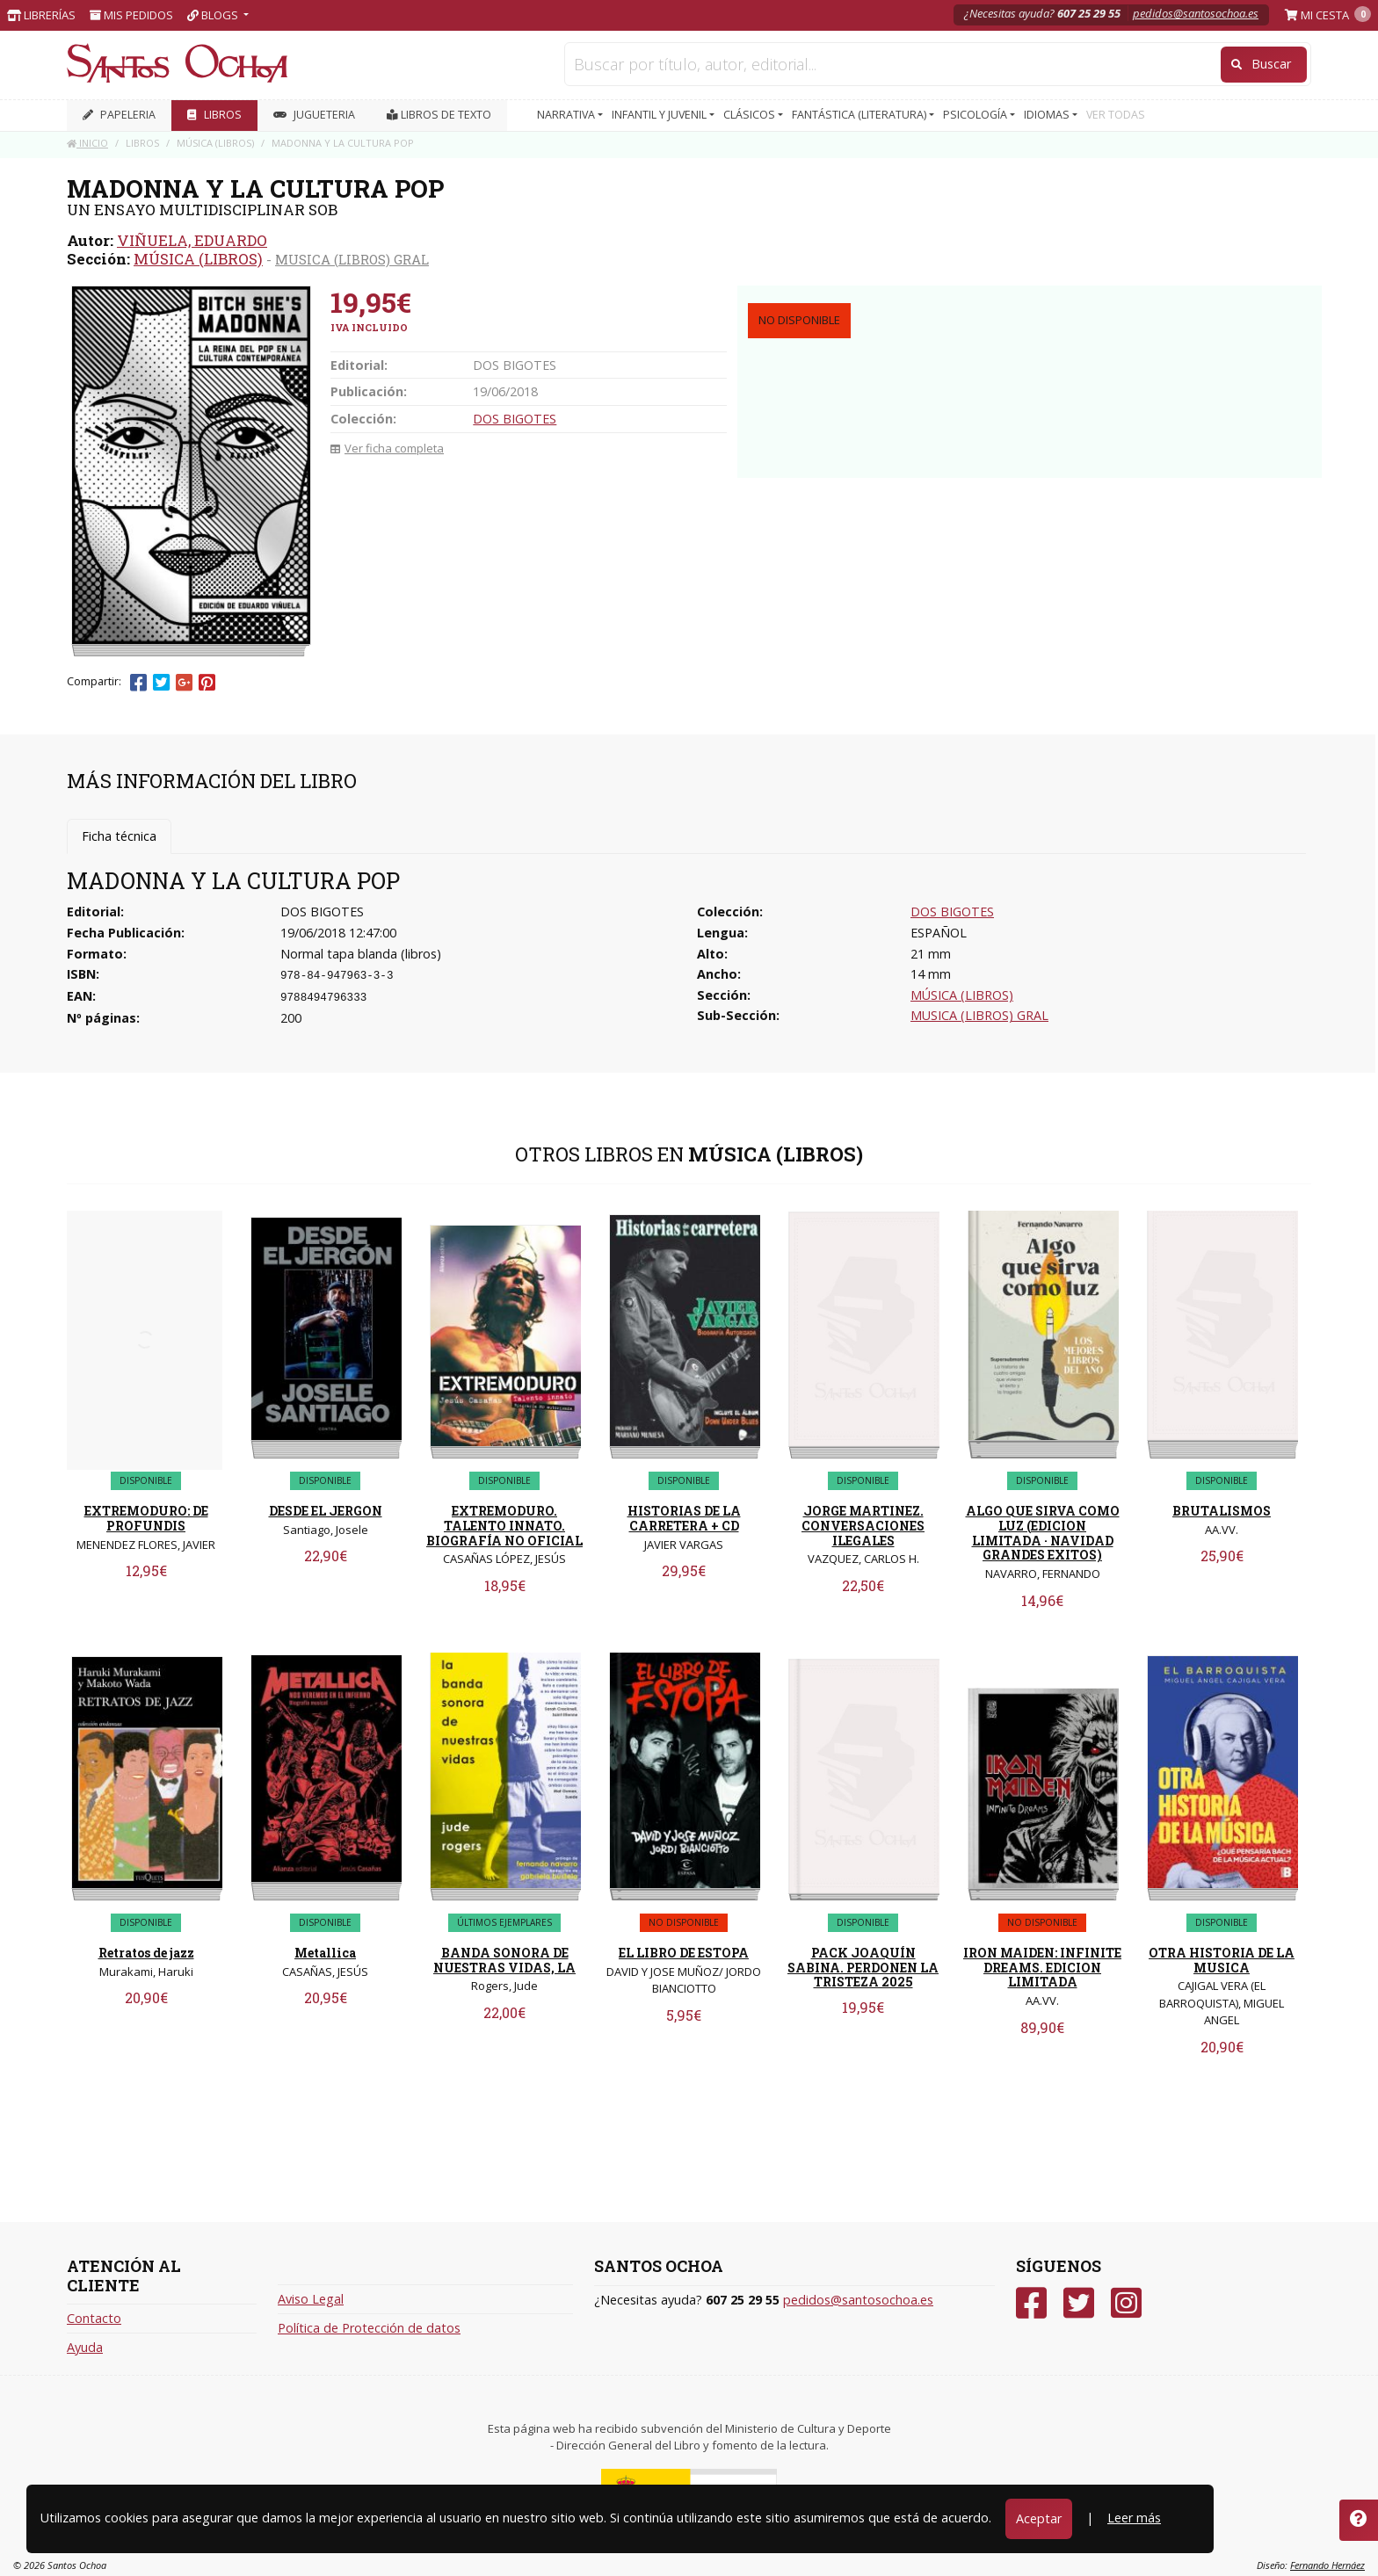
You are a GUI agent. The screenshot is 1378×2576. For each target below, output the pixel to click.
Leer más (1134, 2517)
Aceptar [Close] (1039, 2518)
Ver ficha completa (387, 448)
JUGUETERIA (314, 114)
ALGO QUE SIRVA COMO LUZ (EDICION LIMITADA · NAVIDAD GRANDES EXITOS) (1043, 1532)
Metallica (325, 1952)
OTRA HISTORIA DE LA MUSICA (1222, 1960)
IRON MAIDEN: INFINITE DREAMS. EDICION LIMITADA (1042, 1967)
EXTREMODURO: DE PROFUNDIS (146, 1518)
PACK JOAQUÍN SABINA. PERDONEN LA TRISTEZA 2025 (863, 1967)
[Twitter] (1078, 2303)
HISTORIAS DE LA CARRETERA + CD (684, 1518)
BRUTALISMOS (1221, 1510)
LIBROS (214, 114)
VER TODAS (1115, 114)
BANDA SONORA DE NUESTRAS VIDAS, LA (504, 1960)
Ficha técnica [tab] (119, 836)
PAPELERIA (119, 114)
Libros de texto (439, 114)
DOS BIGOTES (514, 418)
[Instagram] (1126, 2303)
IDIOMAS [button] (1048, 114)
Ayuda (85, 2347)
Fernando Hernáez (1327, 2565)
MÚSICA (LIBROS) (198, 259)
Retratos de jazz (146, 1952)
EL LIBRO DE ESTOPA (684, 1952)
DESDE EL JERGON (325, 1510)
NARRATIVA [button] (567, 114)
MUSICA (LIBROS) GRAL (352, 259)
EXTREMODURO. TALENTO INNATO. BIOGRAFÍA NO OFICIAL (504, 1525)
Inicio (87, 142)
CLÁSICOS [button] (750, 114)
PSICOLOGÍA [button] (976, 114)
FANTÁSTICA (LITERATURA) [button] (860, 114)
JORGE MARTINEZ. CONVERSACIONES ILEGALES (863, 1525)
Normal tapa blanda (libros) (360, 953)
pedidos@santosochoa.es (1195, 13)
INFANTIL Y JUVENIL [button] (660, 114)
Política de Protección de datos (369, 2327)
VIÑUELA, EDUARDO (192, 240)
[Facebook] (1031, 2303)
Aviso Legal (311, 2298)
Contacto (94, 2318)
